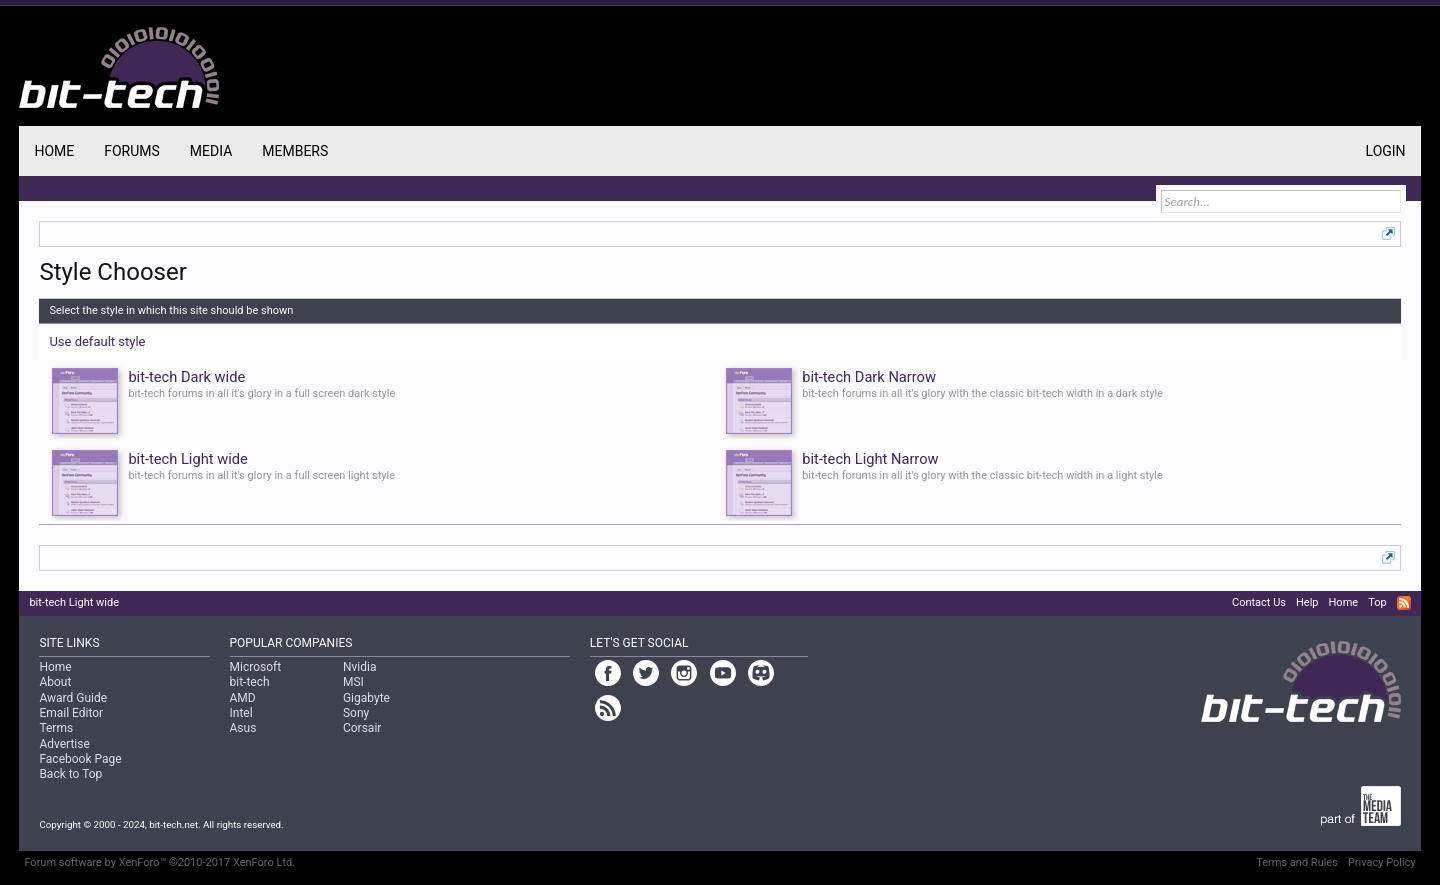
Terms (56, 728)
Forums (132, 151)
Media (211, 151)
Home (54, 151)
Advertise (64, 744)
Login (1386, 151)
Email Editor (71, 713)
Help (1307, 602)
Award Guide (73, 698)
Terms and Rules (1297, 862)
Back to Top (70, 774)
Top (1377, 602)
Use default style (97, 341)
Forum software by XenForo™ (159, 862)
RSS (1404, 603)
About (55, 682)
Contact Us (1259, 602)
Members (295, 151)
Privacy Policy (1382, 862)
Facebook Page (80, 759)
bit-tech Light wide (74, 602)
